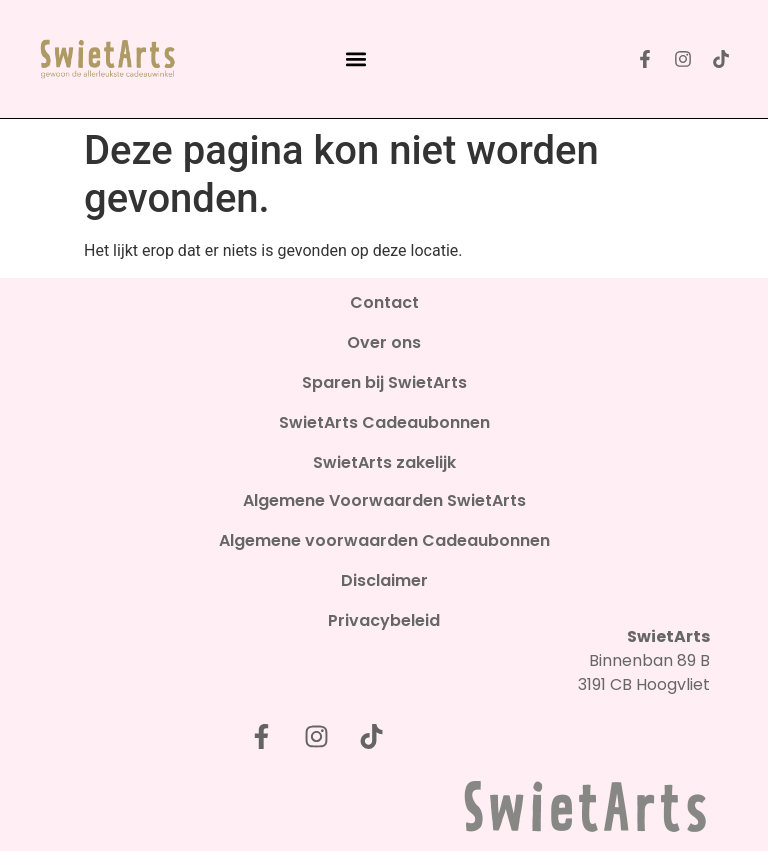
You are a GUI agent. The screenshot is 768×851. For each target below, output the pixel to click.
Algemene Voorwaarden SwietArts (384, 501)
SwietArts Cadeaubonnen (384, 423)
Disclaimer (384, 581)
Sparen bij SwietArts (384, 383)
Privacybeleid (384, 621)
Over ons (384, 343)
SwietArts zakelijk (384, 463)
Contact (384, 303)
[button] (355, 59)
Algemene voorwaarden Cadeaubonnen (384, 541)
